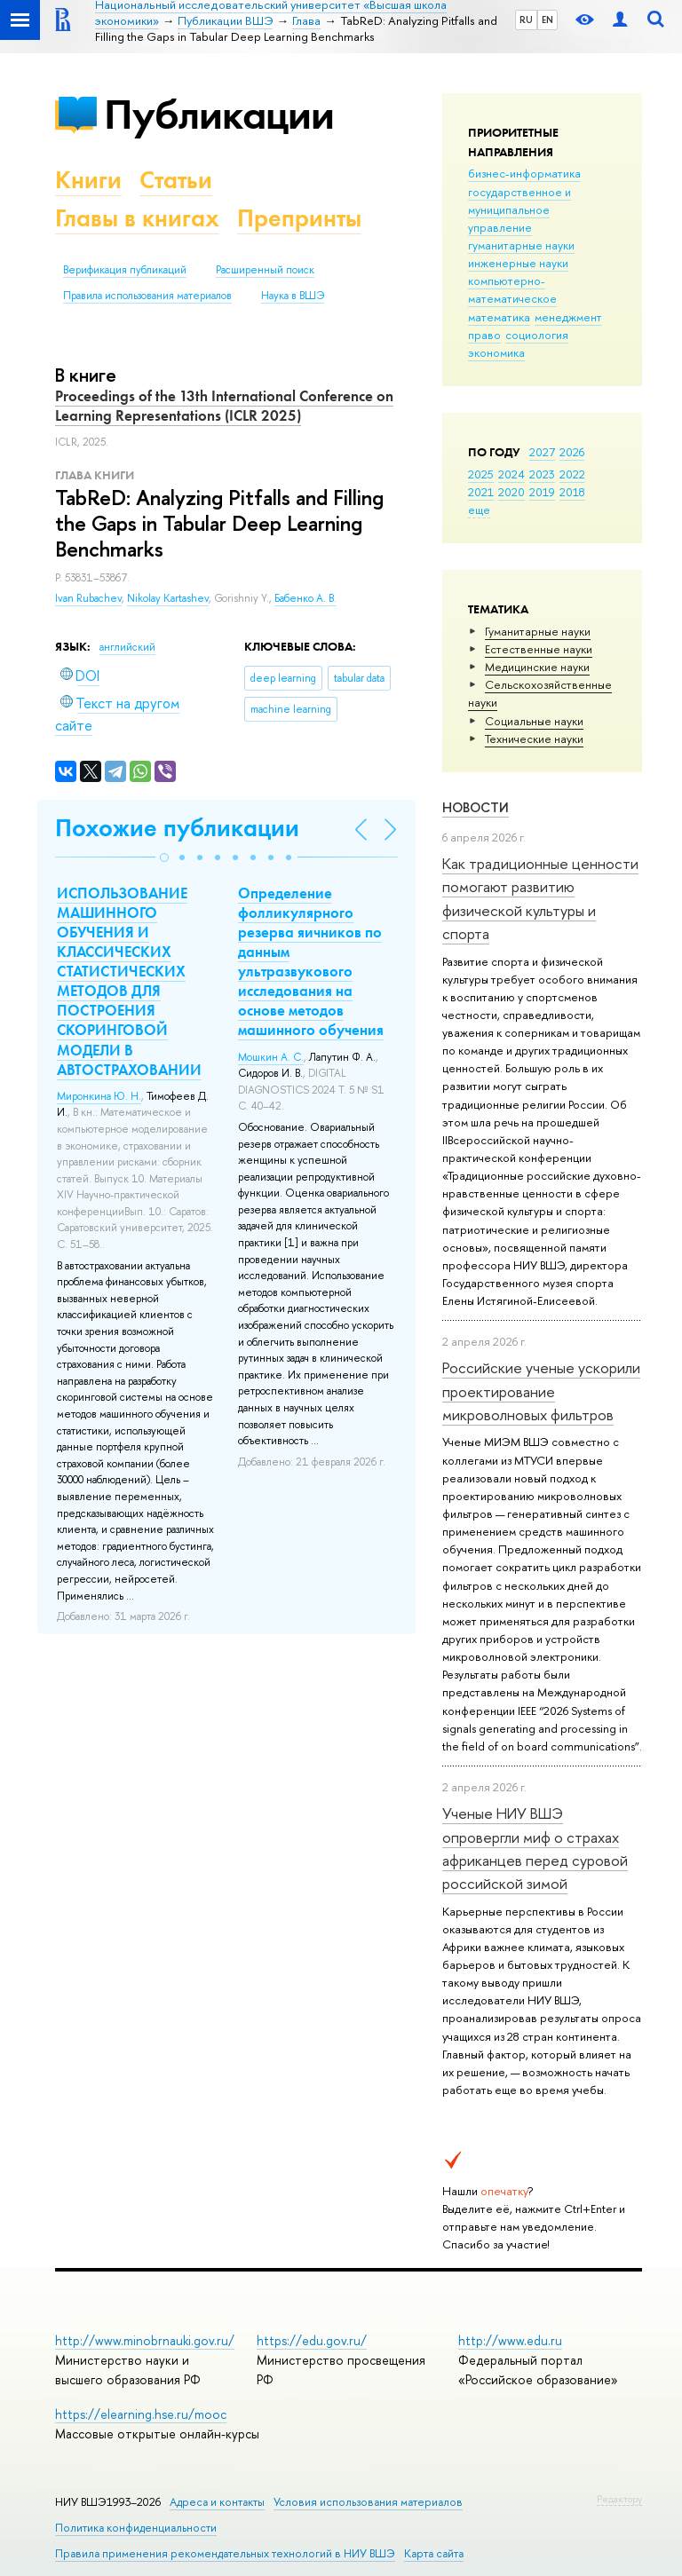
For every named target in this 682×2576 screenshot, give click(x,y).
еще (479, 510)
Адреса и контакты (217, 2501)
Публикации (219, 114)
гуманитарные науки (521, 245)
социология (536, 335)
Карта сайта (434, 2553)
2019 (542, 492)
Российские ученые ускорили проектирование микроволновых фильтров (541, 1391)
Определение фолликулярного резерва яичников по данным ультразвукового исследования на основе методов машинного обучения (311, 961)
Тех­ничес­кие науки (534, 739)
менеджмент (568, 317)
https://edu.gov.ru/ (312, 2340)
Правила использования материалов (147, 295)
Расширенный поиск (265, 270)
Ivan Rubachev (88, 598)
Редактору (619, 2499)
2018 (572, 492)
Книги (88, 179)
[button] (164, 857)
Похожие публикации (177, 827)
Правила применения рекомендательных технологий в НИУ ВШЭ (225, 2553)
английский (127, 647)
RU (526, 19)
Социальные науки (534, 721)
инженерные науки (518, 263)
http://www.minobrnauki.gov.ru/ (144, 2340)
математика (499, 317)
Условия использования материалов (368, 2501)
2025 (481, 474)
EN (547, 19)
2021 (481, 492)
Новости (475, 807)
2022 (572, 474)
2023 (542, 474)
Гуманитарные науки (538, 631)
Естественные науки (538, 649)
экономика (496, 352)
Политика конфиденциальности (136, 2527)
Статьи (175, 179)
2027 (542, 452)
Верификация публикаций (124, 270)
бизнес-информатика (524, 173)
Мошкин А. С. (271, 1057)
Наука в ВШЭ (292, 295)
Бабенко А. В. (305, 598)
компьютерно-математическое (512, 289)
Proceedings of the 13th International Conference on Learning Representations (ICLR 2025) (224, 405)
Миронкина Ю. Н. (99, 1096)
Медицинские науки (537, 667)
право (484, 335)
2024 (511, 474)
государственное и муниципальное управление (519, 209)
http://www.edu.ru (510, 2340)
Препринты (299, 217)
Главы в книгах (137, 217)
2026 (571, 452)
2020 (511, 492)
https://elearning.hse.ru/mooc (140, 2414)
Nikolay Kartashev (168, 598)
